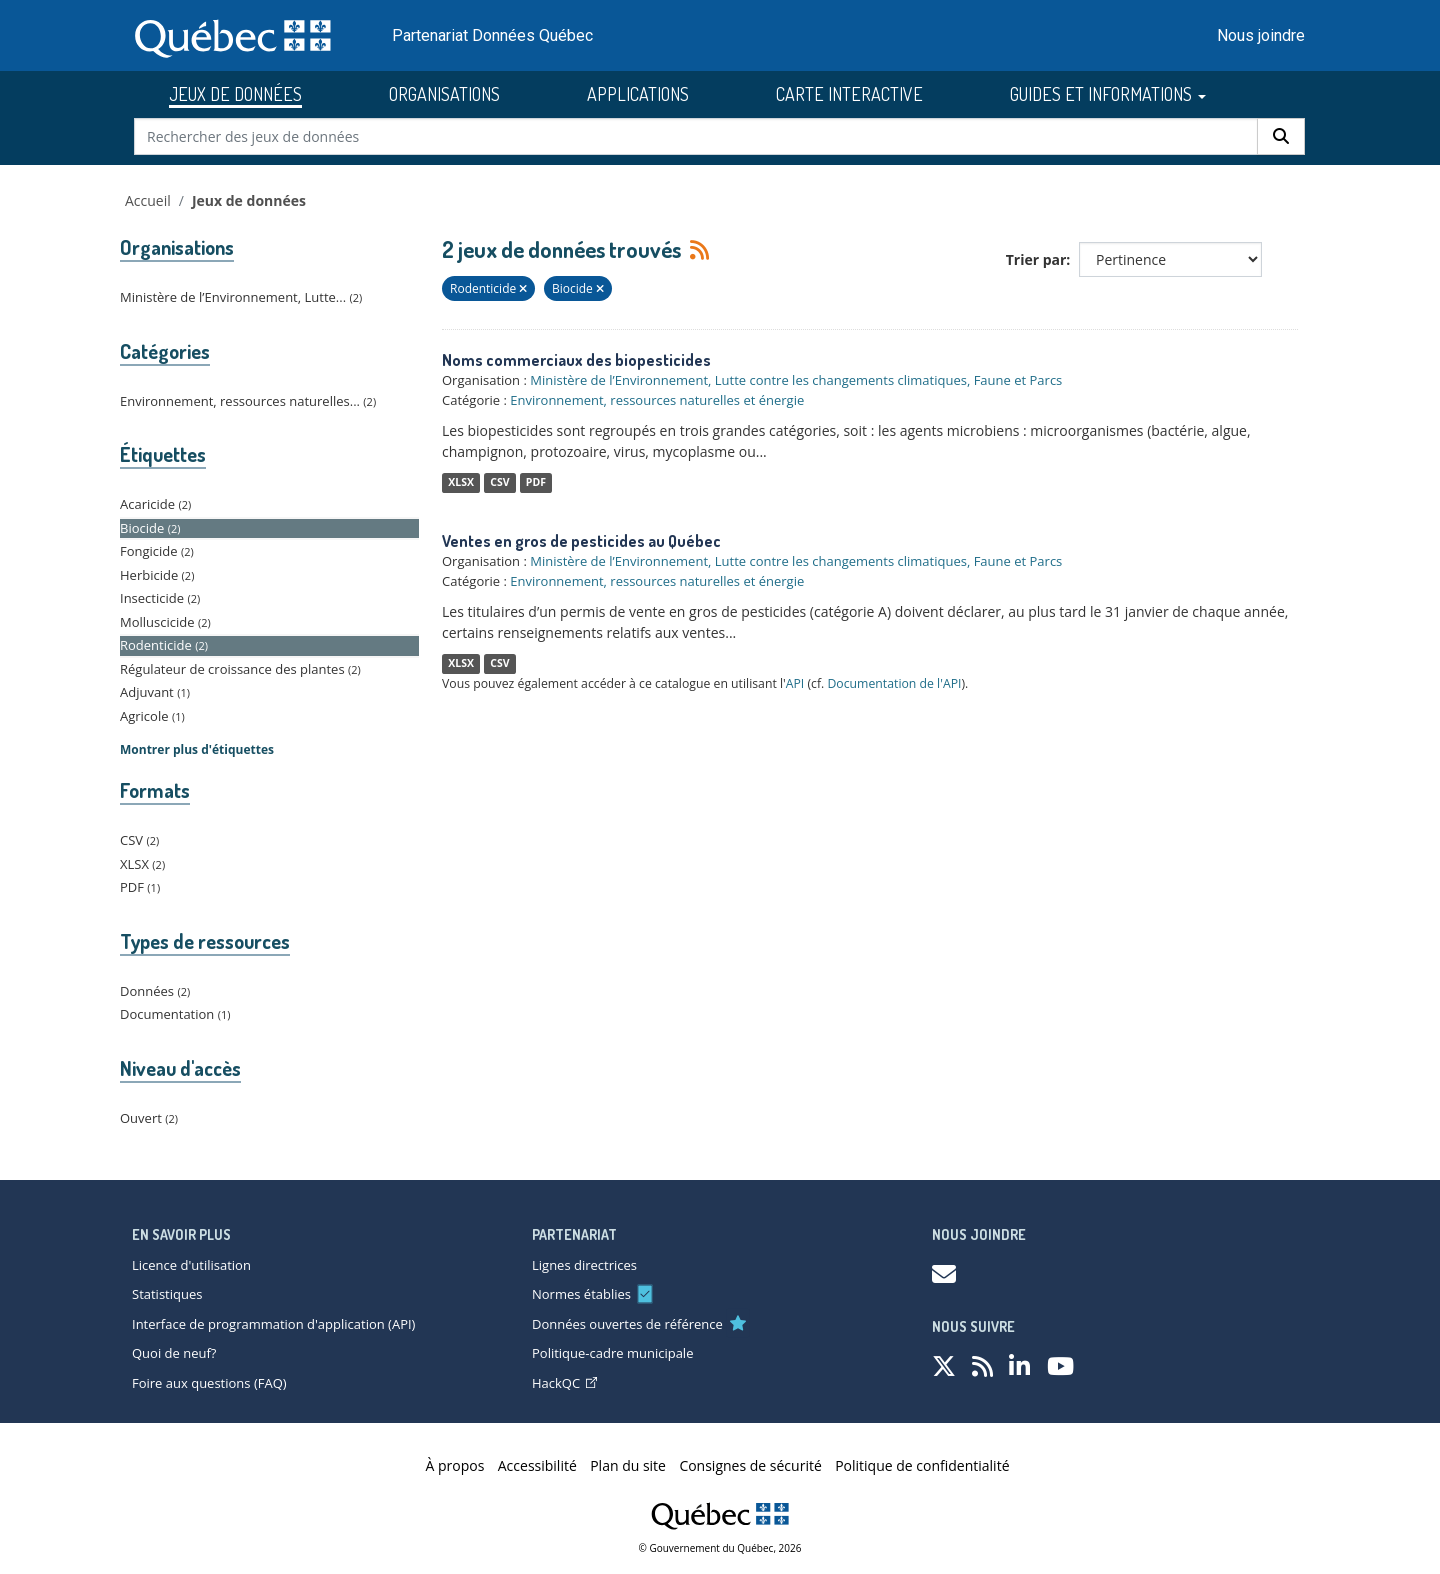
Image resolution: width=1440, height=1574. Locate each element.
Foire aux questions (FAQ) (209, 1383)
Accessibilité (537, 1465)
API (795, 683)
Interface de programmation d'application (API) (273, 1324)
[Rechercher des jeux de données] (696, 136)
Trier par (1036, 259)
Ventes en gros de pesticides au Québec (581, 541)
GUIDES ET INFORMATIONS (1108, 94)
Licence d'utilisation (191, 1265)
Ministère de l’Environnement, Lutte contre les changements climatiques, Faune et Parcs (796, 380)
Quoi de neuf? (174, 1353)
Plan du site (628, 1465)
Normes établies (581, 1294)
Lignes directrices (584, 1265)
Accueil (148, 200)
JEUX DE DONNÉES (235, 94)
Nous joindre (1261, 35)
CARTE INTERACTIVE (849, 94)
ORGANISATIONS (444, 94)
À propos (455, 1465)
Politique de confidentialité (922, 1465)
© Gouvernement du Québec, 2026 (720, 1548)
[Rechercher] (1281, 136)
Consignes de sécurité (750, 1465)
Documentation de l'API (894, 683)
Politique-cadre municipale (612, 1353)
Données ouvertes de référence (627, 1324)
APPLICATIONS (638, 94)
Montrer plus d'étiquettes (197, 749)
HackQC (564, 1383)
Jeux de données (249, 200)
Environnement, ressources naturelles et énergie (657, 400)
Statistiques (167, 1294)
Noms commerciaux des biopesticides (576, 360)
